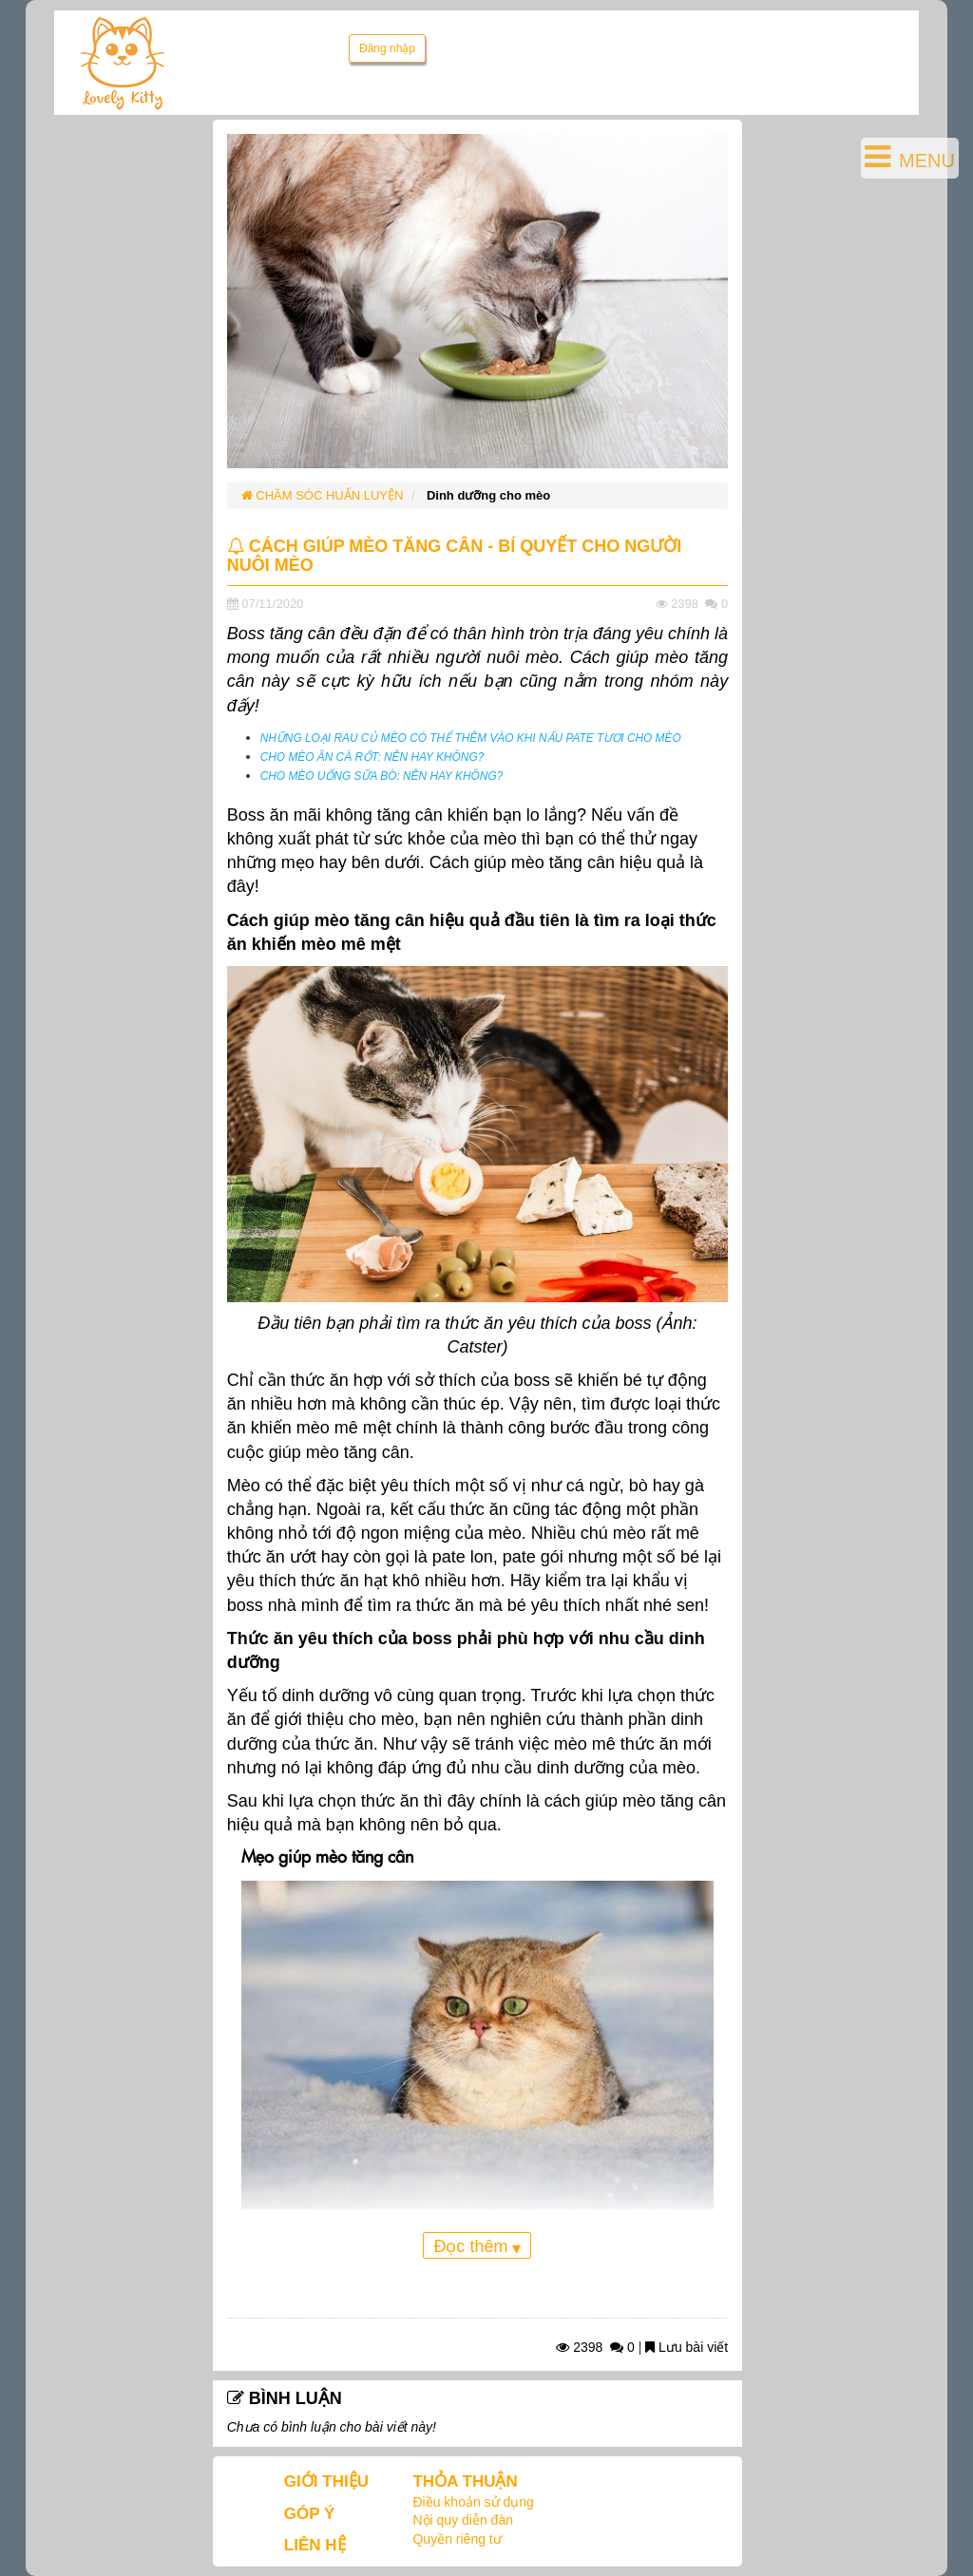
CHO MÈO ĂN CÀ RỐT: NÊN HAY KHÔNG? (372, 757)
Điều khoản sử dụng (472, 2502)
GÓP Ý (309, 2514)
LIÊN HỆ (315, 2545)
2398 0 (595, 2347)
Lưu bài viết (686, 2347)
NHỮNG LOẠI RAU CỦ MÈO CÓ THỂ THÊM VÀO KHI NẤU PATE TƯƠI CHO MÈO (470, 738)
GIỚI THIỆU (326, 2481)
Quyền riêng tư (456, 2539)
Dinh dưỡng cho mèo (488, 495)
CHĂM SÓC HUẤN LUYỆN (322, 495)
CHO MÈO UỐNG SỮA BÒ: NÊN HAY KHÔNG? (382, 776)
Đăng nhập (387, 48)
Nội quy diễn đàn (462, 2520)
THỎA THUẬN (464, 2481)
